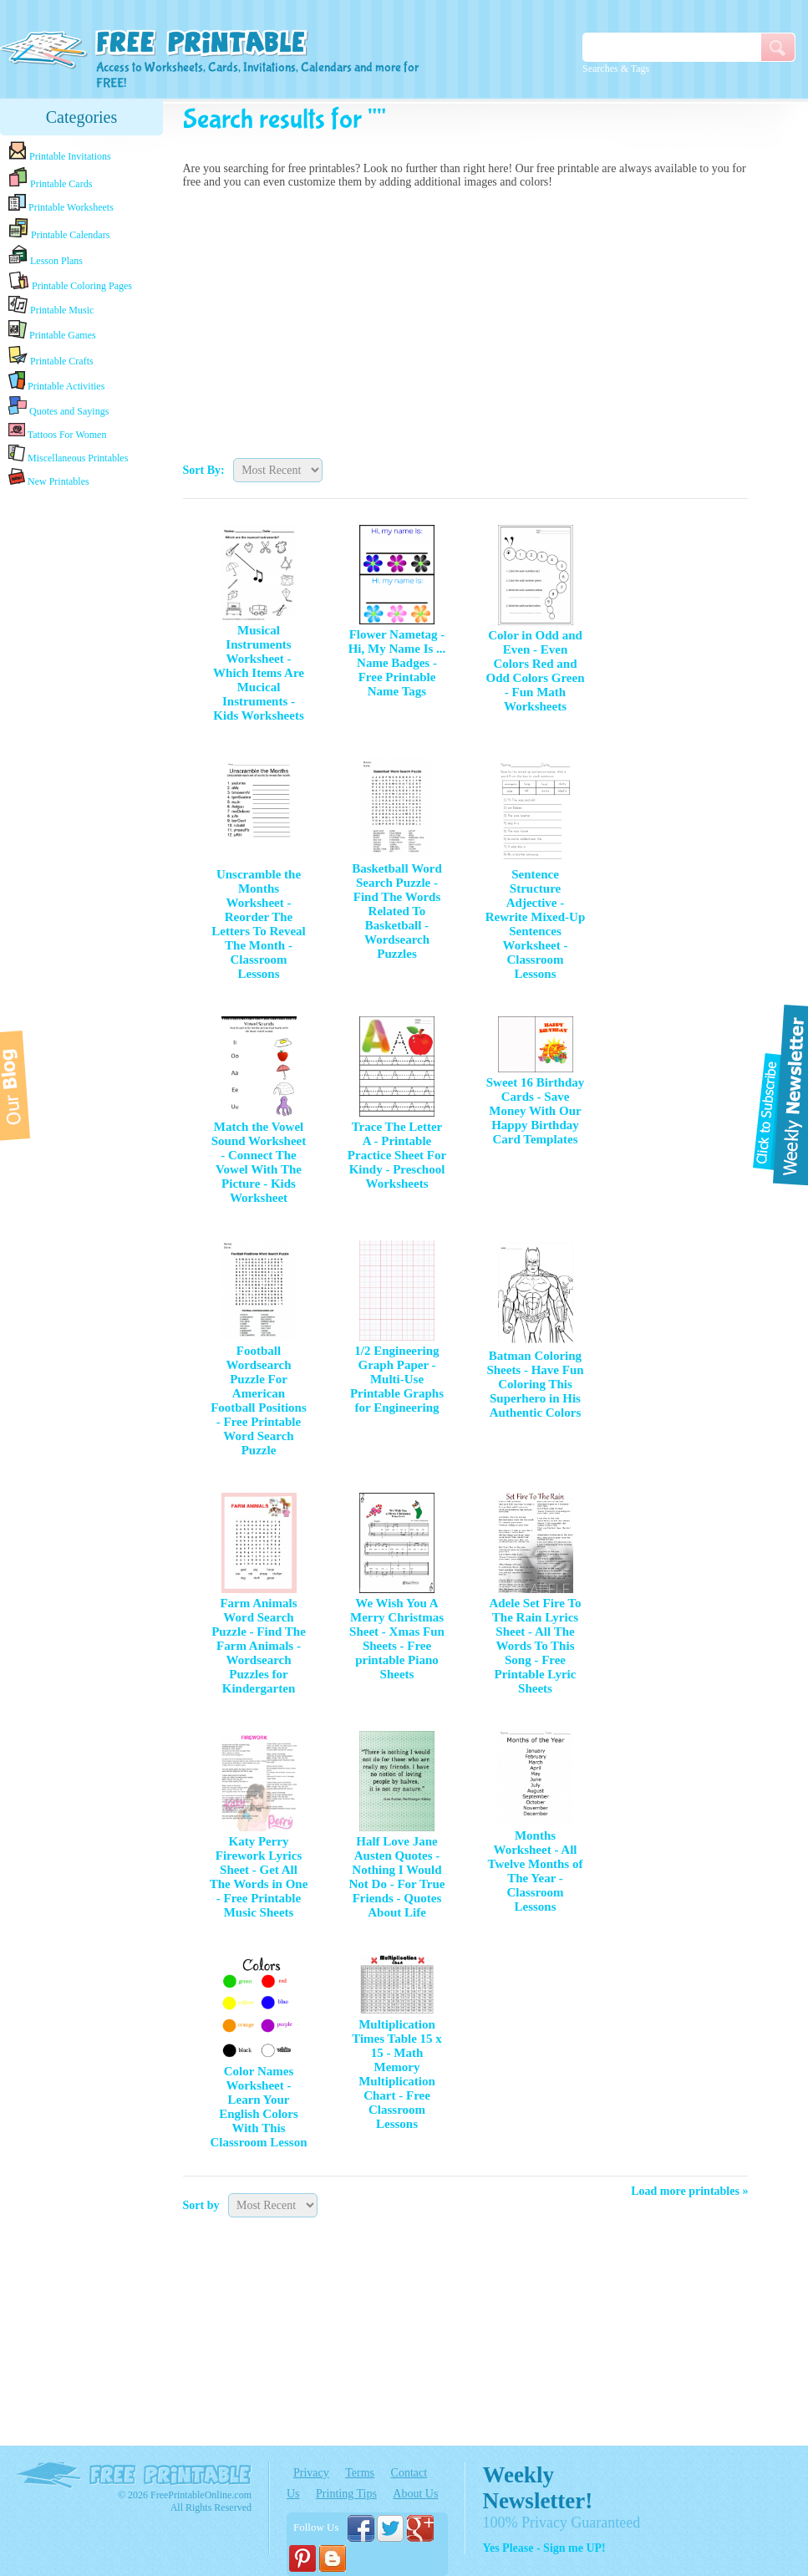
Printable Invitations (59, 151)
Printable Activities (56, 381)
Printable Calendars (58, 229)
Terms (359, 2473)
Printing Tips (346, 2493)
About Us (415, 2493)
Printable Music (51, 306)
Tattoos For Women (57, 430)
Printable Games (52, 330)
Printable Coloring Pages (70, 281)
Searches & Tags (615, 68)
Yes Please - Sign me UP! (543, 2548)
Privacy (311, 2473)
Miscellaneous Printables (68, 454)
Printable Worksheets (61, 203)
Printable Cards (50, 178)
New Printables (48, 477)
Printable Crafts (51, 356)
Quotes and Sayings (58, 406)
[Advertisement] (466, 319)
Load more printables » (689, 2191)
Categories (82, 117)
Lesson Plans (45, 256)
